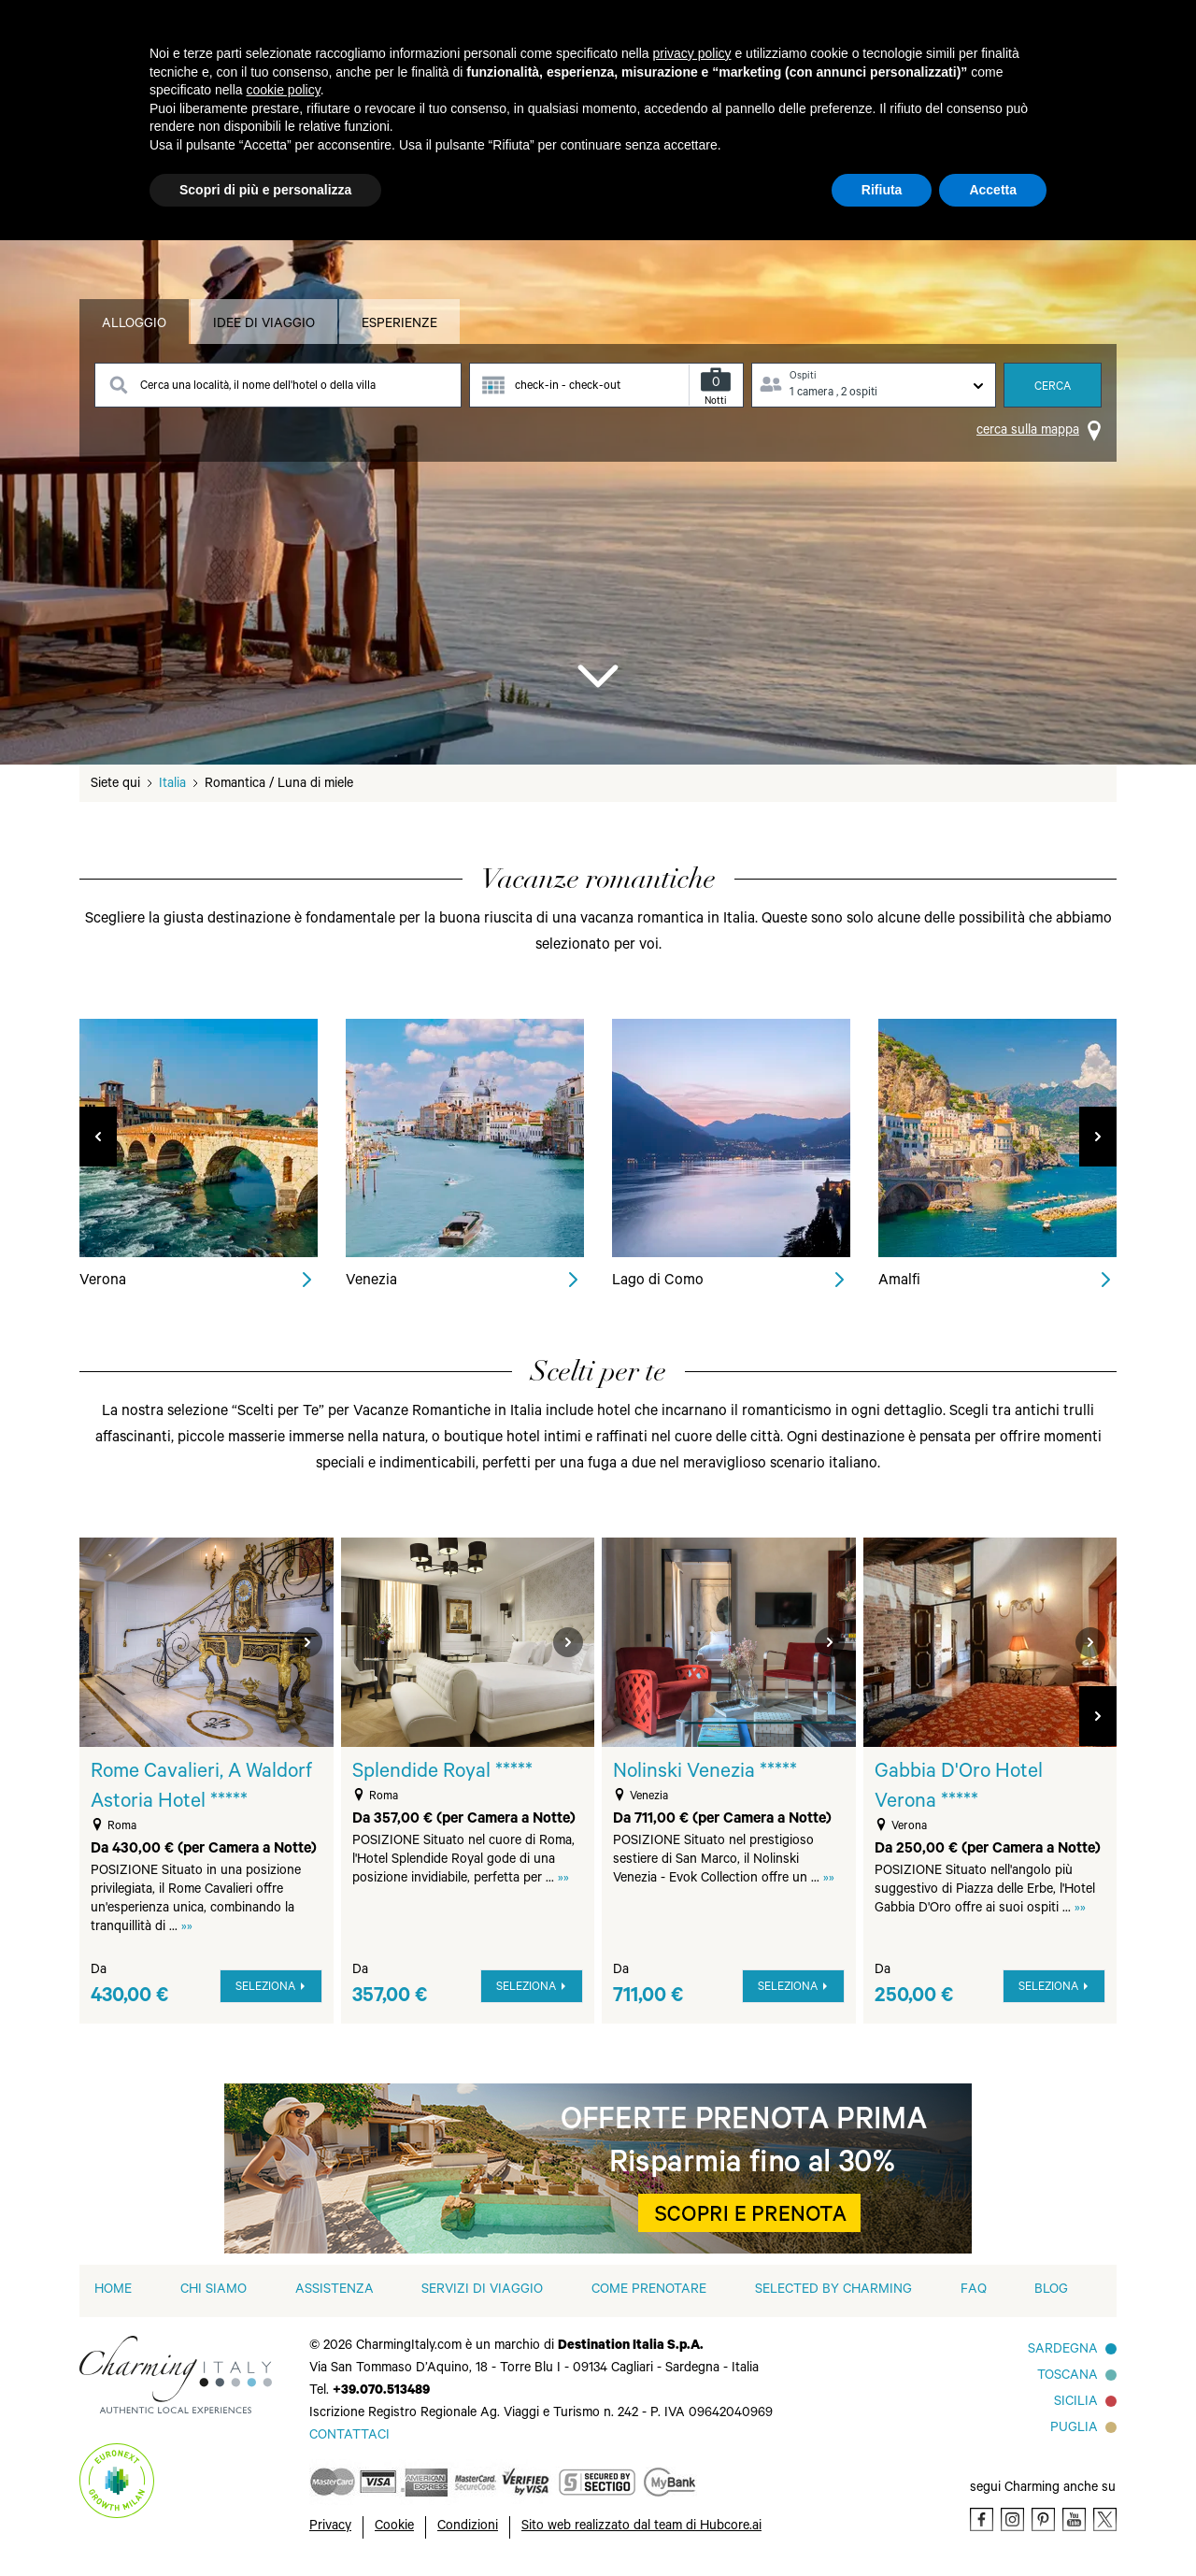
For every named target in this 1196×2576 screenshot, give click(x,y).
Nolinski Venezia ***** (705, 1773)
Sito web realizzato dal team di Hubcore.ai (641, 2527)
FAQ (974, 2290)
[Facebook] (981, 2519)
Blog (1051, 2290)
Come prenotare (648, 2290)
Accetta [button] (993, 189)
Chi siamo (213, 2290)
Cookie (394, 2527)
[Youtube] (1074, 2519)
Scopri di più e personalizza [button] (265, 189)
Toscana (1067, 2376)
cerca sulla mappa (1027, 431)
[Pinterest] (1043, 2519)
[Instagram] (1012, 2519)
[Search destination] (278, 385)
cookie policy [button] (283, 89)
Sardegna (1063, 2350)
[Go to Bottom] (598, 675)
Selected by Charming (833, 2290)
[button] (1098, 1716)
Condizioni (467, 2527)
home (113, 2290)
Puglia (1074, 2429)
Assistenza (334, 2290)
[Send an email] (349, 2436)
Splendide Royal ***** (442, 1773)
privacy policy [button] (692, 53)
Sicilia (1076, 2403)
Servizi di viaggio (482, 2290)
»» (186, 1928)
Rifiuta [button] (882, 189)
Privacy (330, 2527)
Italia (172, 785)
